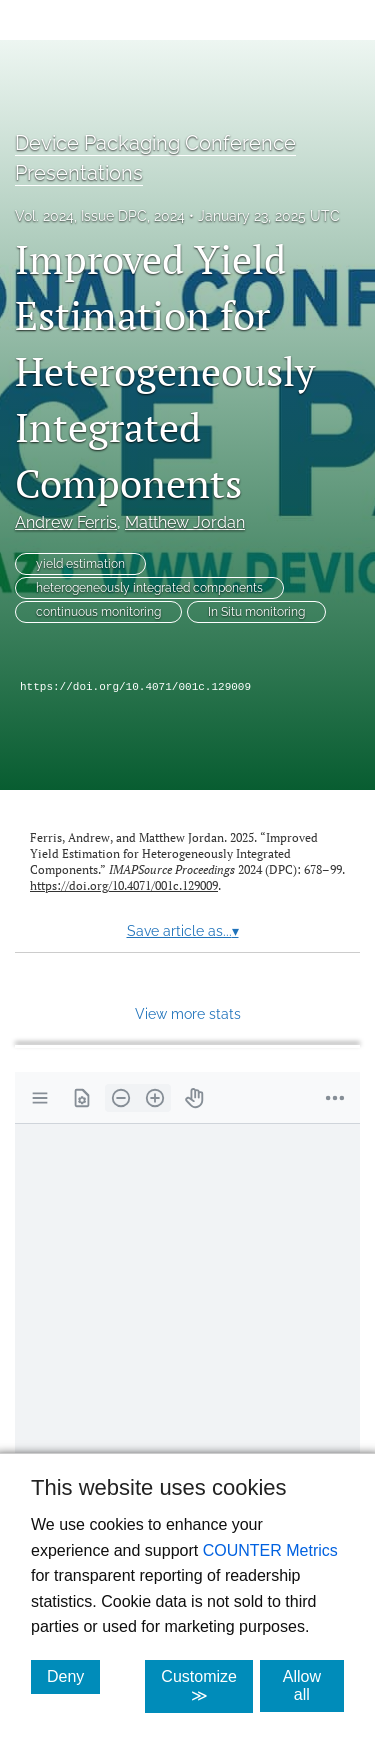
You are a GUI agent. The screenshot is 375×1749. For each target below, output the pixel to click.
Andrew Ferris (66, 522)
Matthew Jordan (185, 522)
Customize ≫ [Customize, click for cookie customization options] (207, 1686)
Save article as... (183, 931)
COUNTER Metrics (270, 1550)
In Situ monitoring (256, 612)
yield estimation (80, 564)
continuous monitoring (98, 612)
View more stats (188, 1013)
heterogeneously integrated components (149, 588)
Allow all (313, 1685)
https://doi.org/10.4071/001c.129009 (135, 687)
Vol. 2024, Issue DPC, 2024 (100, 216)
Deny (73, 1676)
